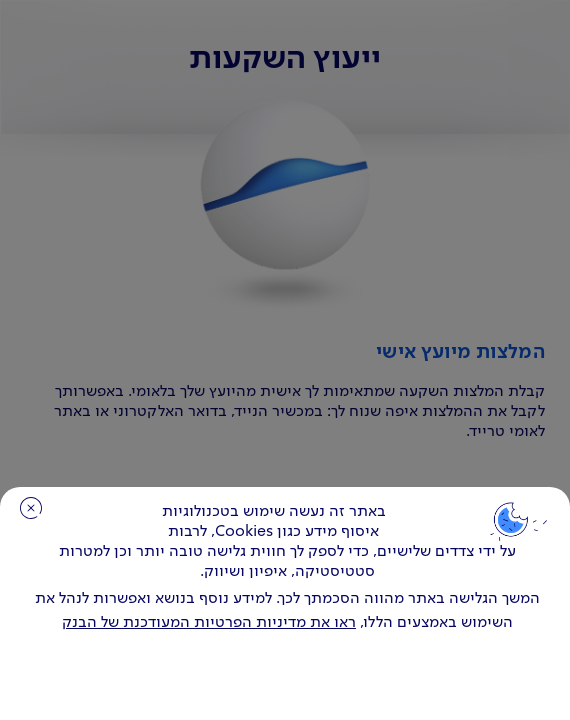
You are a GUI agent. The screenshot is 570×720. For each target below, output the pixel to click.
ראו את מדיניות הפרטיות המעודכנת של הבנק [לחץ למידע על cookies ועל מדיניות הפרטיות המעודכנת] (209, 623)
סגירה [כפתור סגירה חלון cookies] (31, 508)
